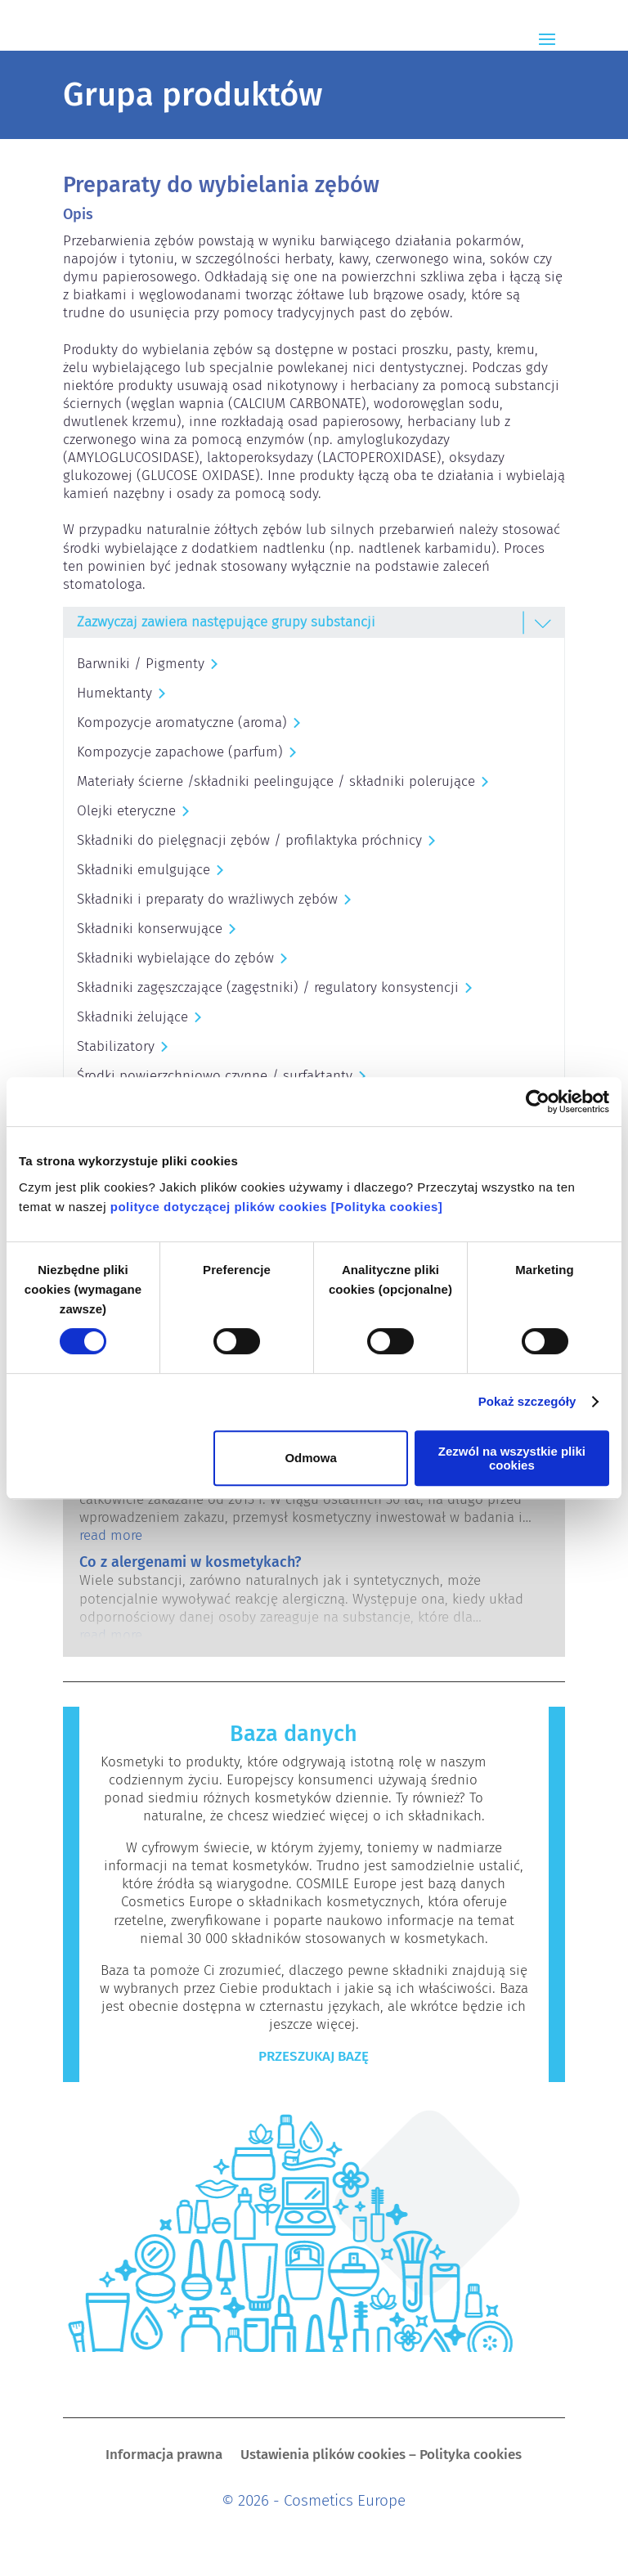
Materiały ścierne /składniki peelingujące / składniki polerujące (276, 781)
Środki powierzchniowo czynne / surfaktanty (214, 1075)
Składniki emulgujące (143, 869)
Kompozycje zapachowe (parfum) (180, 752)
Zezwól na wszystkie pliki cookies (511, 1458)
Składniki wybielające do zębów (175, 958)
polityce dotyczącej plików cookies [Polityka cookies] (276, 1207)
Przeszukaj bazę (313, 2056)
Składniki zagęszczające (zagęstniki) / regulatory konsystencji (268, 987)
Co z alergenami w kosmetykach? (190, 1562)
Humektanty (114, 693)
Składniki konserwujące (149, 928)
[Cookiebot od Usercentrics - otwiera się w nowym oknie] (537, 1101)
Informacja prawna (163, 2456)
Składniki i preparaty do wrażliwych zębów (207, 899)
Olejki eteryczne (126, 810)
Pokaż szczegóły (527, 1401)
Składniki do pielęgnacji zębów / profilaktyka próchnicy (249, 840)
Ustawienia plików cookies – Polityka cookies (381, 2456)
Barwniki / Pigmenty (140, 663)
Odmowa (310, 1458)
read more (110, 1535)
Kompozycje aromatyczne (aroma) (182, 722)
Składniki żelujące (132, 1016)
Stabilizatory (116, 1046)
